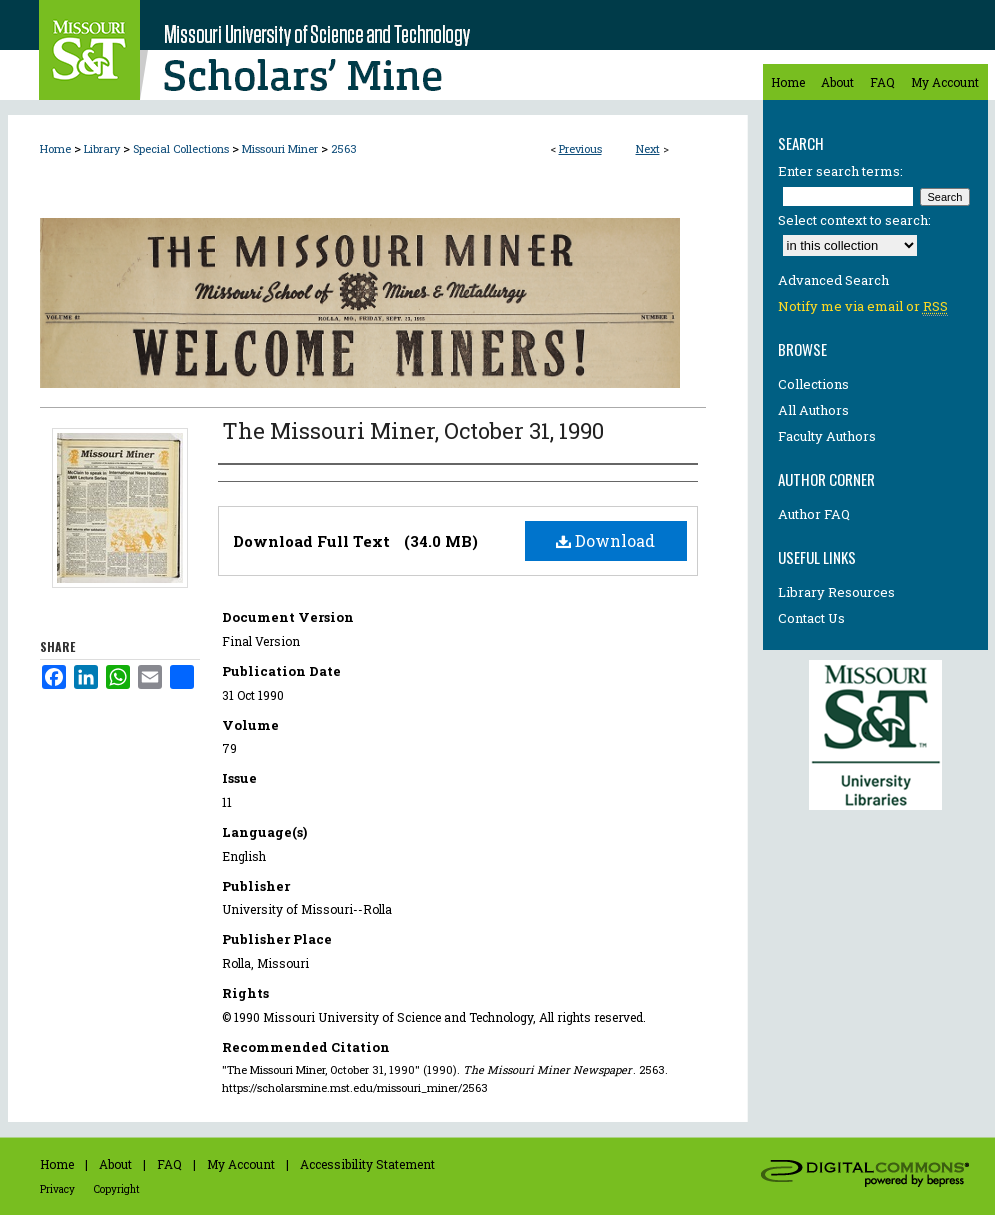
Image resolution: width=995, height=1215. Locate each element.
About (115, 1164)
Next (648, 148)
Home (55, 148)
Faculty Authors (827, 436)
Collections (813, 384)
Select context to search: (854, 220)
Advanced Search (833, 280)
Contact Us (811, 618)
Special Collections (181, 148)
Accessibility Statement (367, 1164)
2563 (344, 148)
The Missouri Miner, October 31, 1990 (413, 430)
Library (102, 148)
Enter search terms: (840, 171)
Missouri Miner (280, 148)
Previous (580, 148)
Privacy (57, 1189)
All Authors (813, 410)
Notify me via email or (863, 306)
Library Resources (836, 592)
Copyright (117, 1189)
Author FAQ (814, 514)
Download (605, 540)
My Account (241, 1164)
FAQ (169, 1164)
